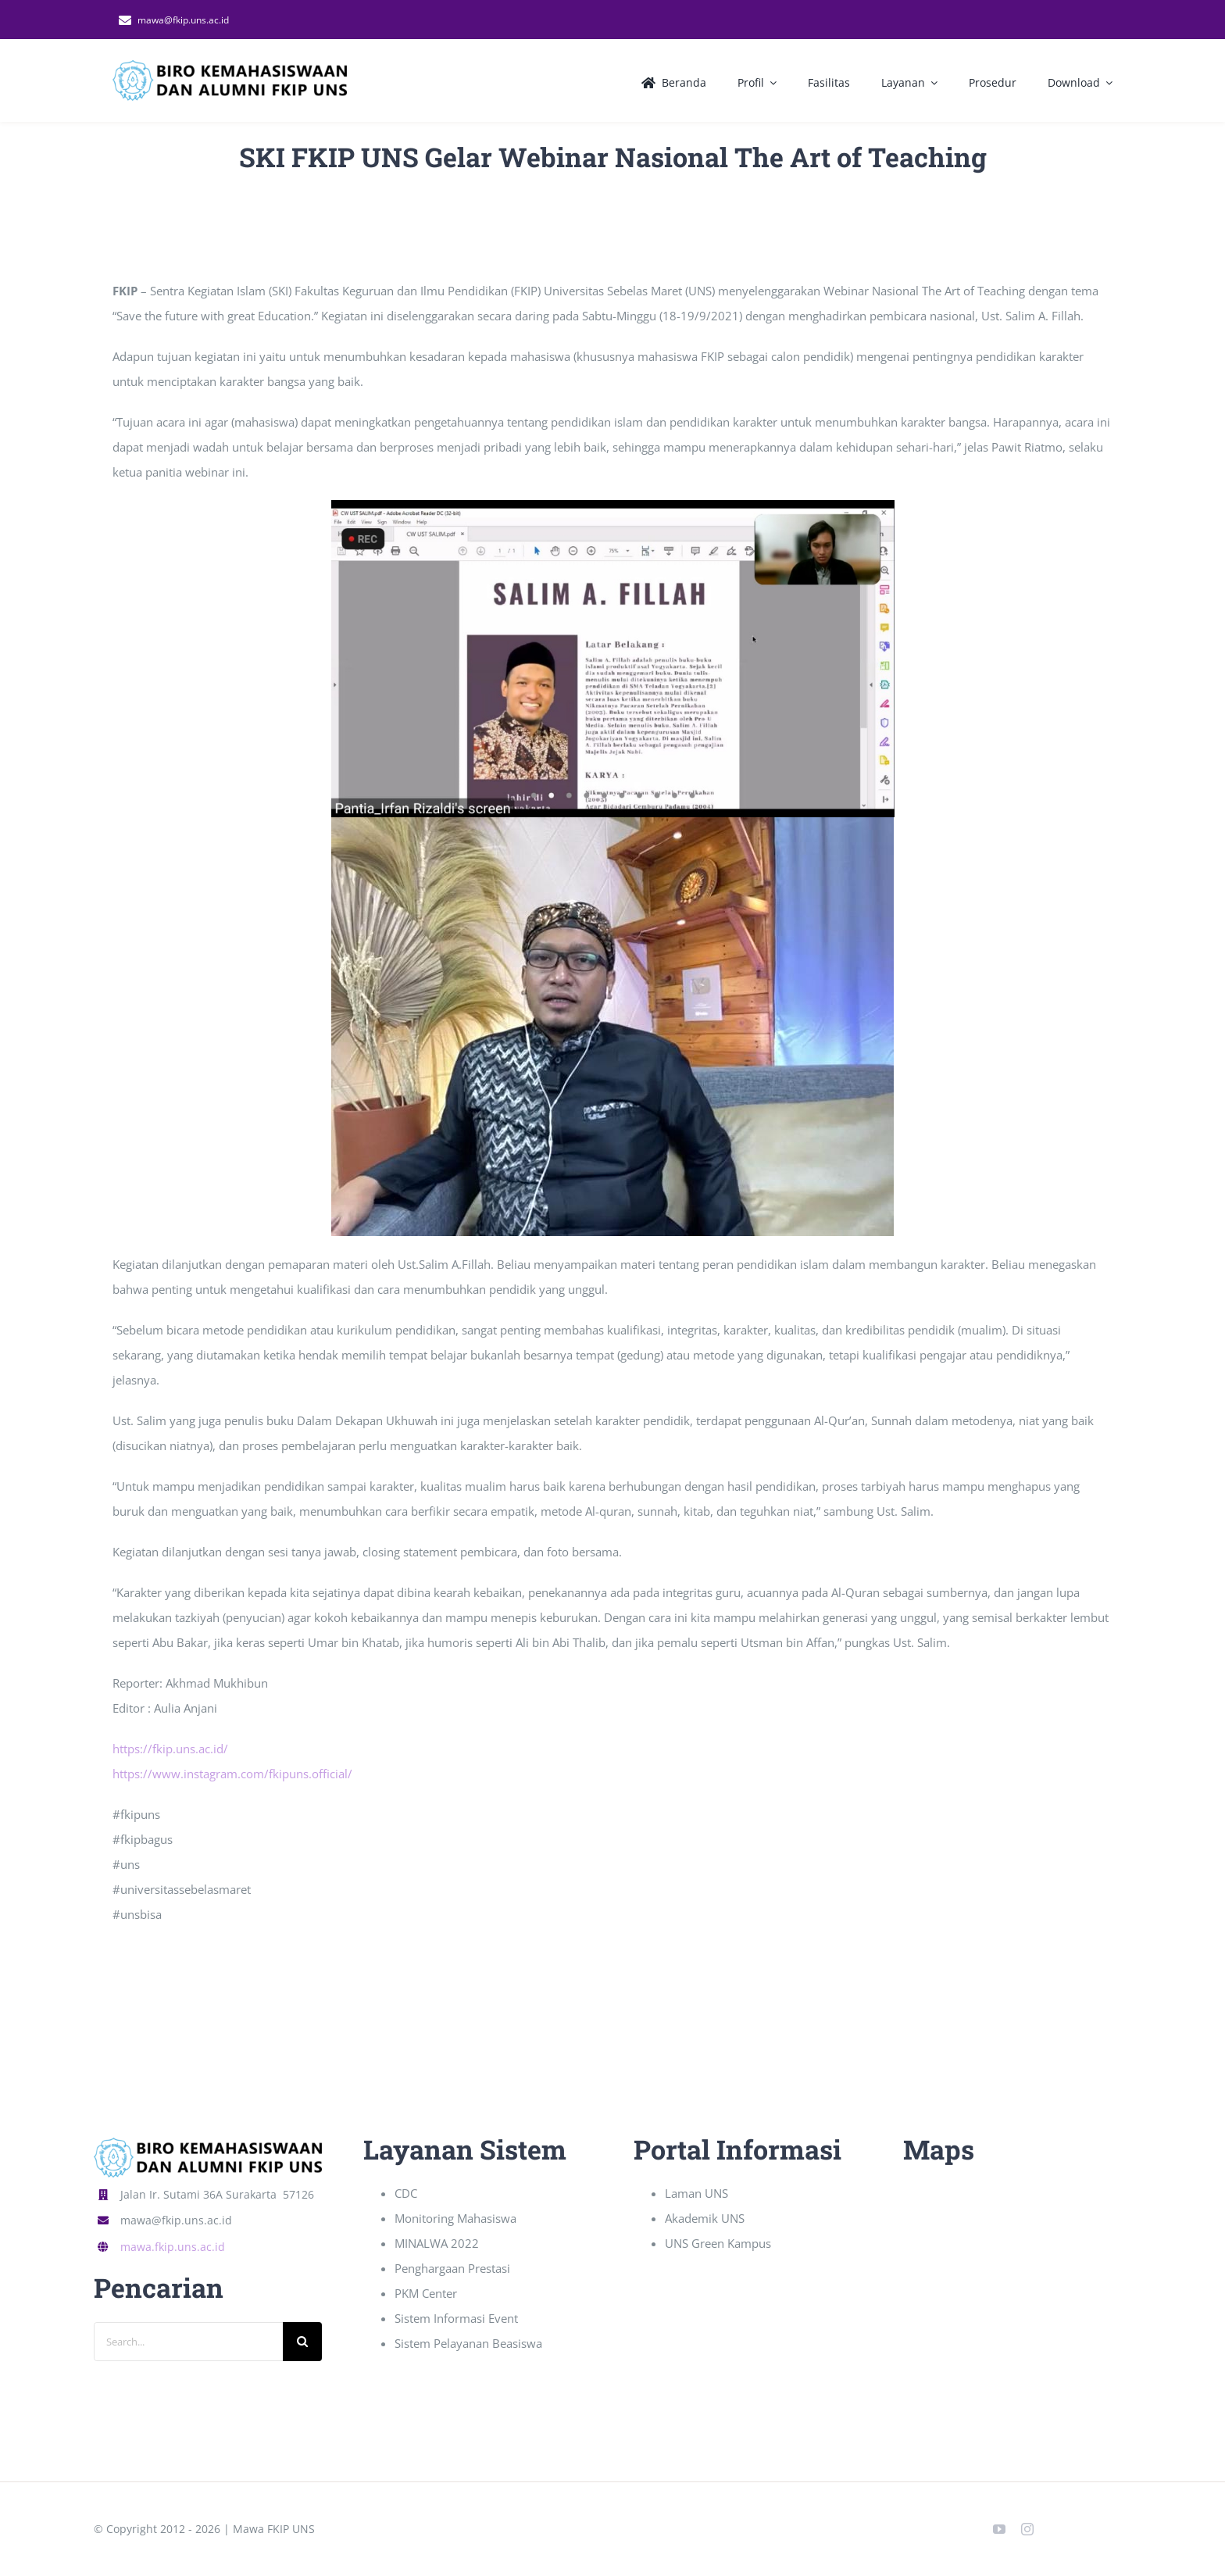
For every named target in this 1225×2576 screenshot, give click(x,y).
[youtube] (999, 2529)
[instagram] (1027, 2529)
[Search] (302, 2341)
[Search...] (188, 2341)
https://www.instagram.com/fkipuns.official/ (232, 1773)
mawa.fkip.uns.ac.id (172, 2246)
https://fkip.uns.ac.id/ (170, 1748)
